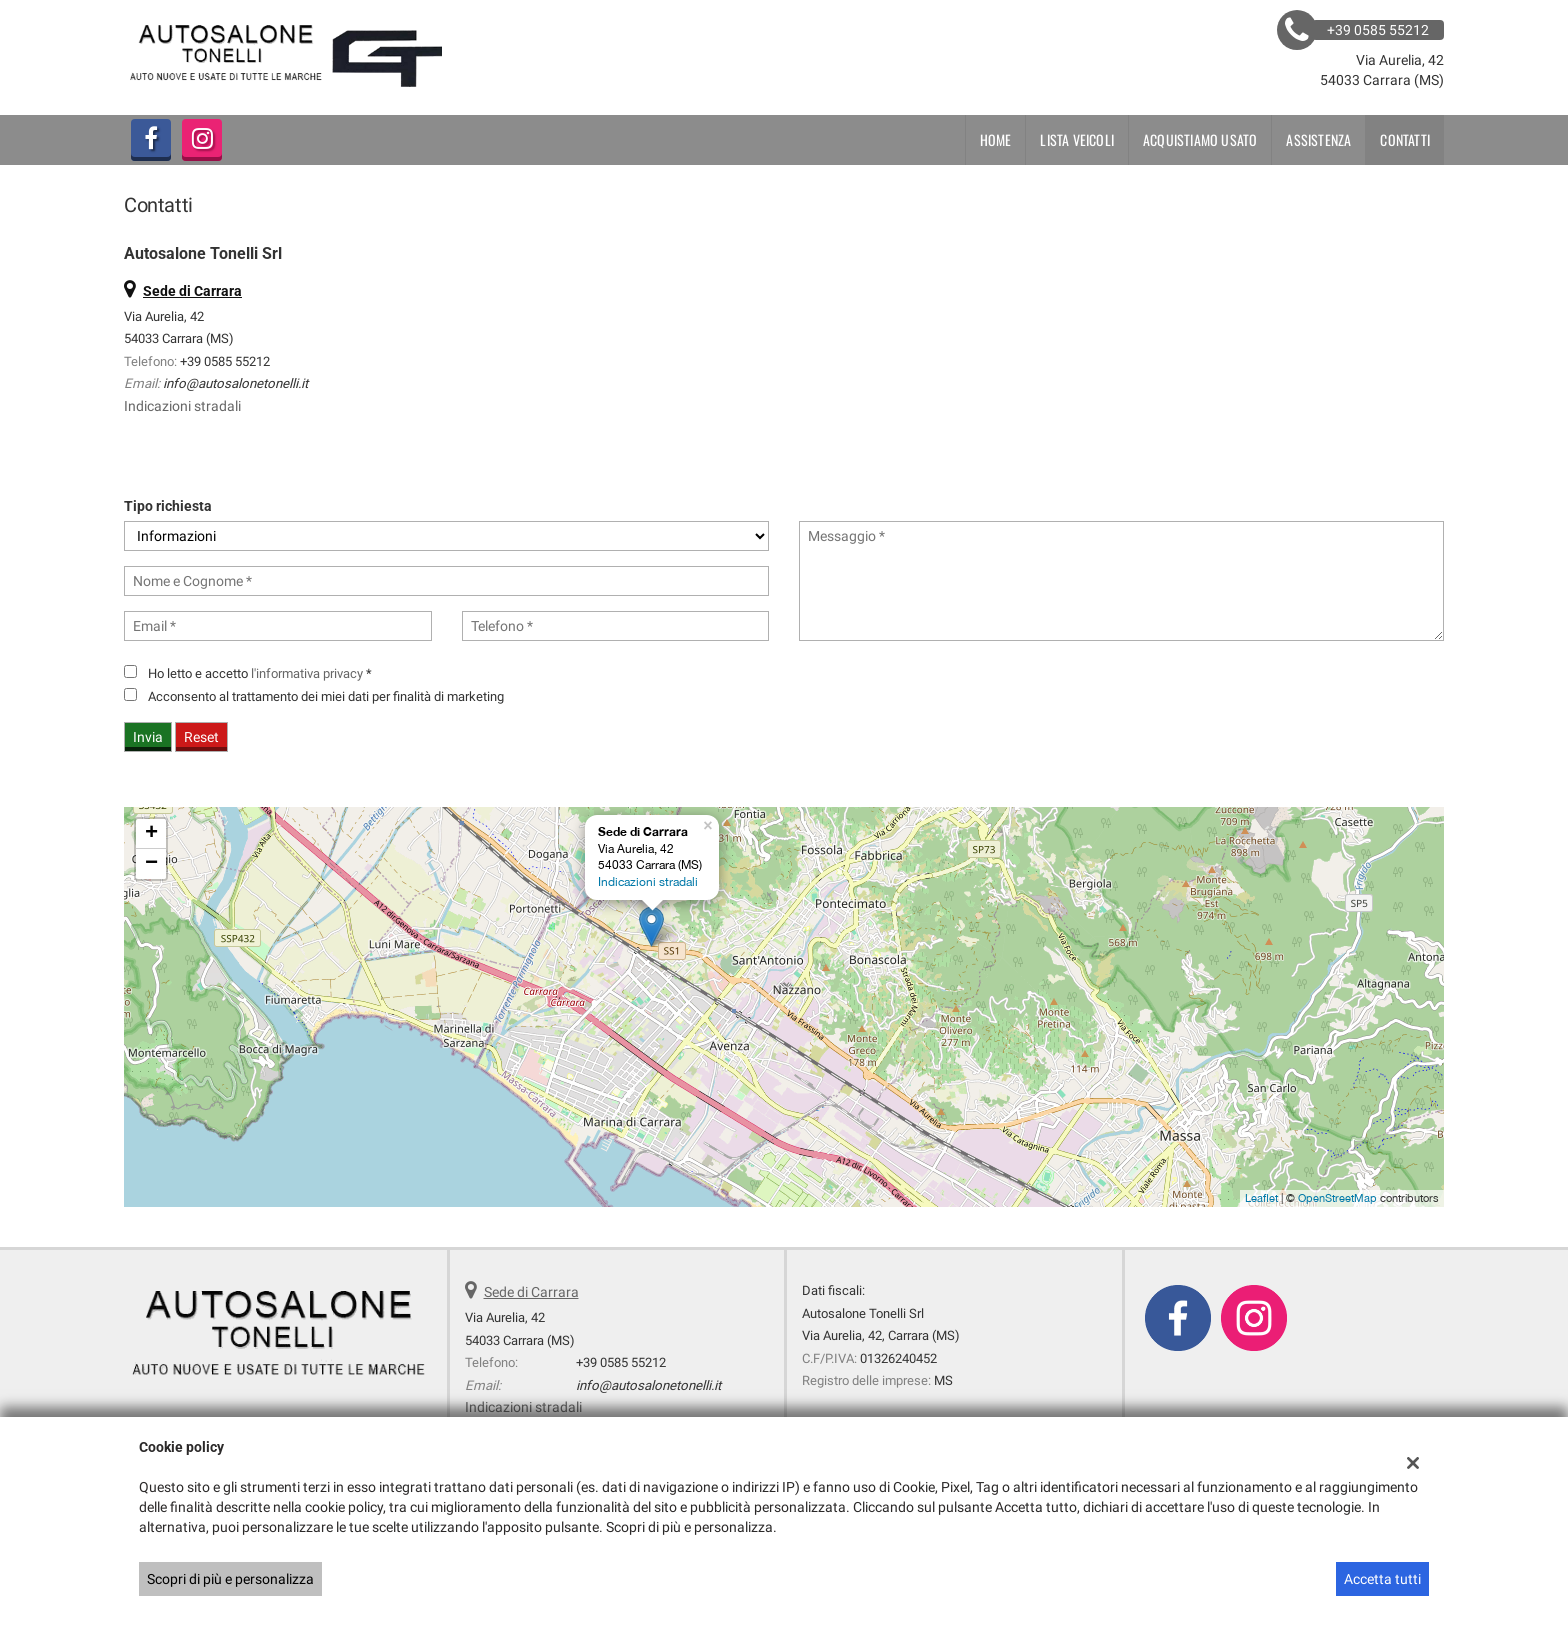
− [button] (151, 864)
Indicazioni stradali (182, 406)
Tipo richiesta (168, 506)
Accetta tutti (1382, 1579)
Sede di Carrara (531, 1292)
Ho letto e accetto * (260, 673)
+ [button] (151, 834)
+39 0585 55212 (225, 361)
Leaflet (1261, 1198)
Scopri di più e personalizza (230, 1579)
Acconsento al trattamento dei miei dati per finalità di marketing (326, 696)
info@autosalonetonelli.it (235, 383)
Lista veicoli (1077, 139)
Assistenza (1318, 139)
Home (996, 139)
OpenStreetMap (1337, 1198)
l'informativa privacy (307, 673)
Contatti (1405, 139)
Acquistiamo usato (1200, 139)
